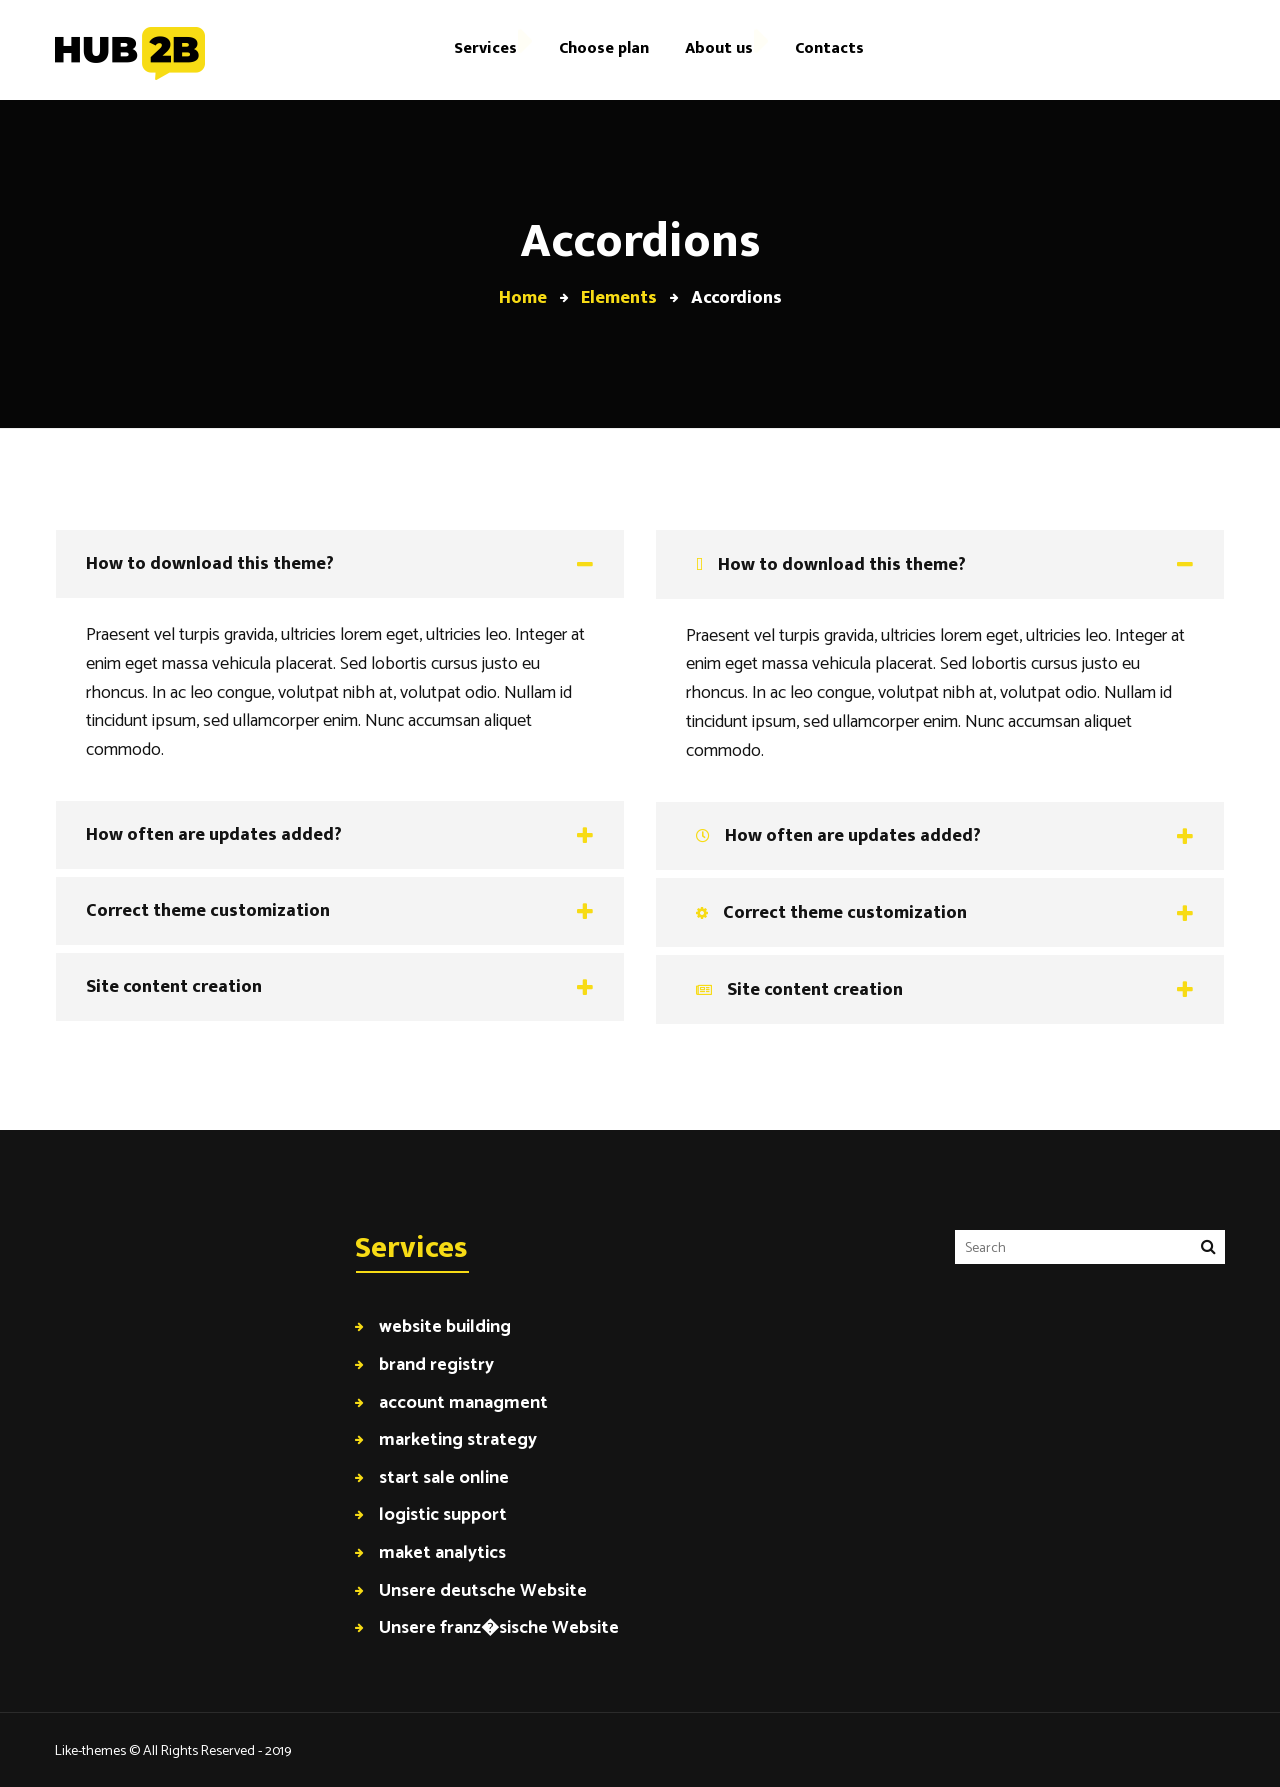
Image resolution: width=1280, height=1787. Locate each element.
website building (445, 1326)
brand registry (436, 1364)
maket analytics (442, 1552)
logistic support (443, 1514)
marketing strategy (458, 1439)
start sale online (444, 1477)
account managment (463, 1402)
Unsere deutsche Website (483, 1590)
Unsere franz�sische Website (499, 1627)
